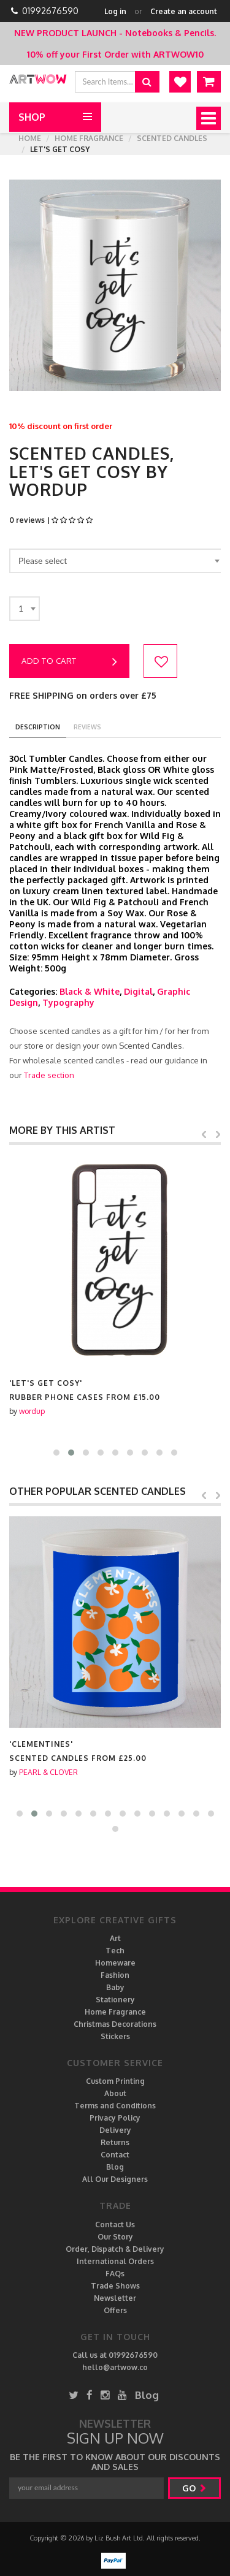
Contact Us (115, 2224)
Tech (115, 1950)
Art (115, 1938)
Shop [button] (31, 117)
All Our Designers (115, 2179)
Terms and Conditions (115, 2105)
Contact (115, 2154)
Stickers (115, 2036)
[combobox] (116, 561)
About (115, 2093)
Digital (138, 991)
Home (29, 138)
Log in (115, 11)
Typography (68, 1002)
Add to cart (69, 662)
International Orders (115, 2261)
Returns (115, 2142)
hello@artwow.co (115, 2367)
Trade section (49, 1075)
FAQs (115, 2273)
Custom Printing (115, 2081)
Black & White (89, 991)
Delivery (115, 2130)
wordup (32, 1772)
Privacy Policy (115, 2117)
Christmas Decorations (115, 2024)
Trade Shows (115, 2285)
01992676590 (50, 11)
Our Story (115, 2236)
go (194, 2488)
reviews (87, 727)
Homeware (115, 1962)
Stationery (115, 1999)
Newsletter (115, 2298)
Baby (115, 1987)
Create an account (183, 11)
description (37, 727)
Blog (115, 2166)
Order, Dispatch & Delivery (115, 2249)
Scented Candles (172, 138)
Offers (115, 2310)
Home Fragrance (89, 138)
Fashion (115, 1975)
